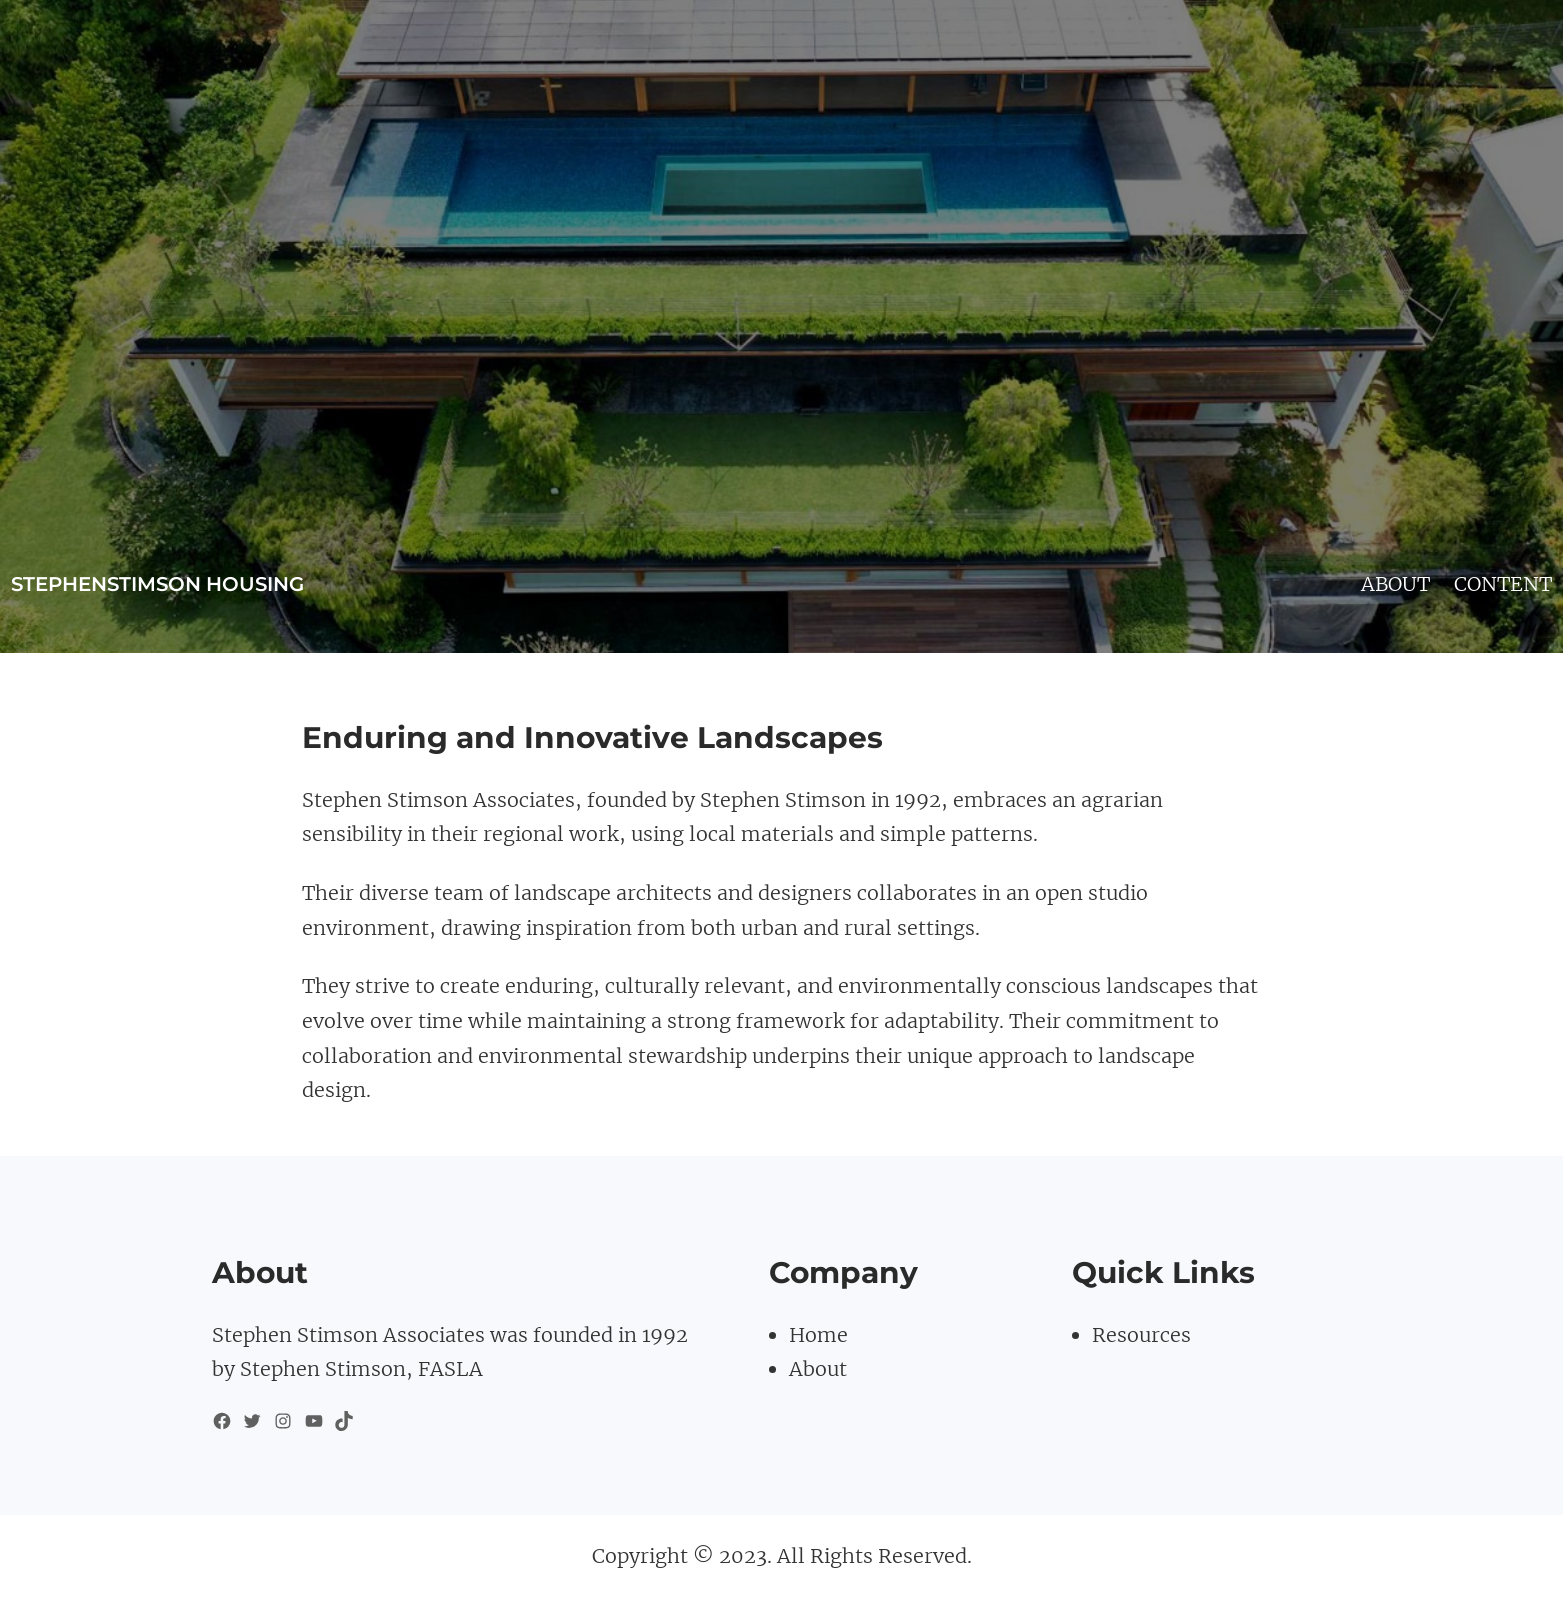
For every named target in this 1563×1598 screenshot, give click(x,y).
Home (818, 1334)
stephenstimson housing (157, 584)
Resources (1141, 1334)
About (818, 1368)
